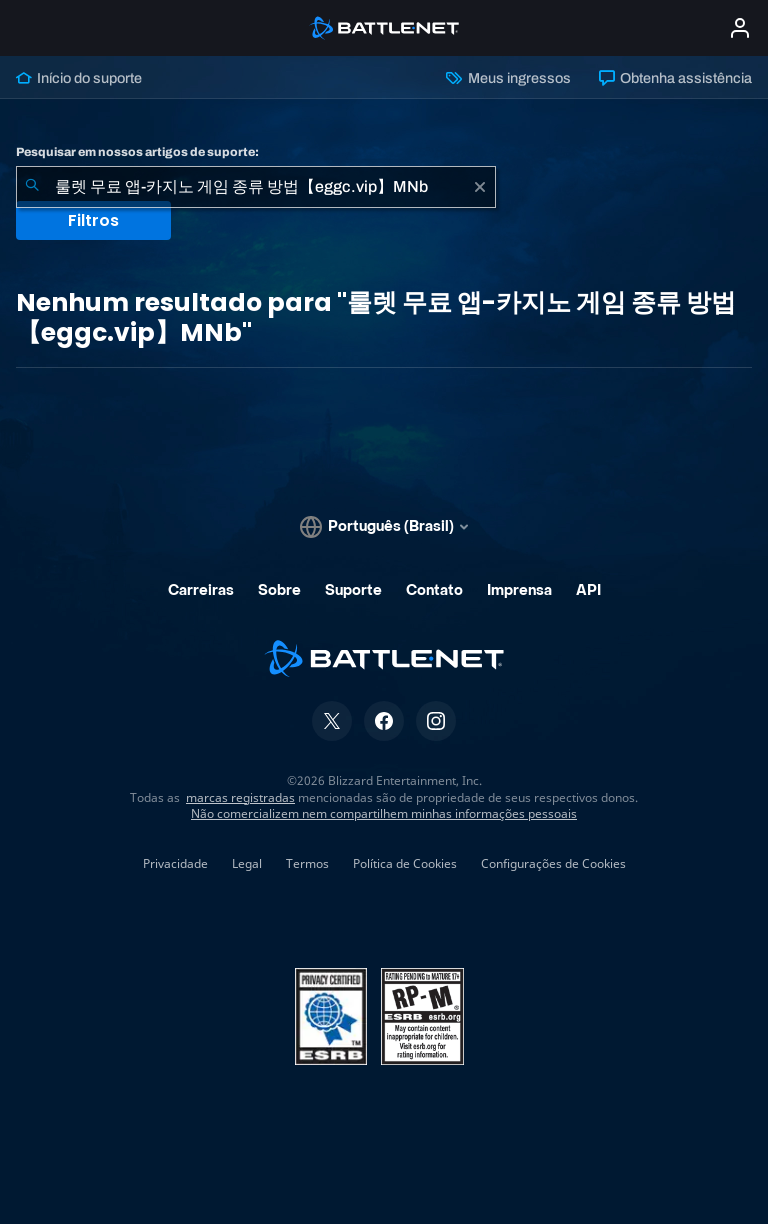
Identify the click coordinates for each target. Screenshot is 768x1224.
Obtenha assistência (675, 78)
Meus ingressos (508, 78)
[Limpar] (480, 187)
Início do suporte (79, 78)
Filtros (93, 220)
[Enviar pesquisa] (32, 187)
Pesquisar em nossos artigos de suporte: (137, 152)
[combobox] (256, 187)
